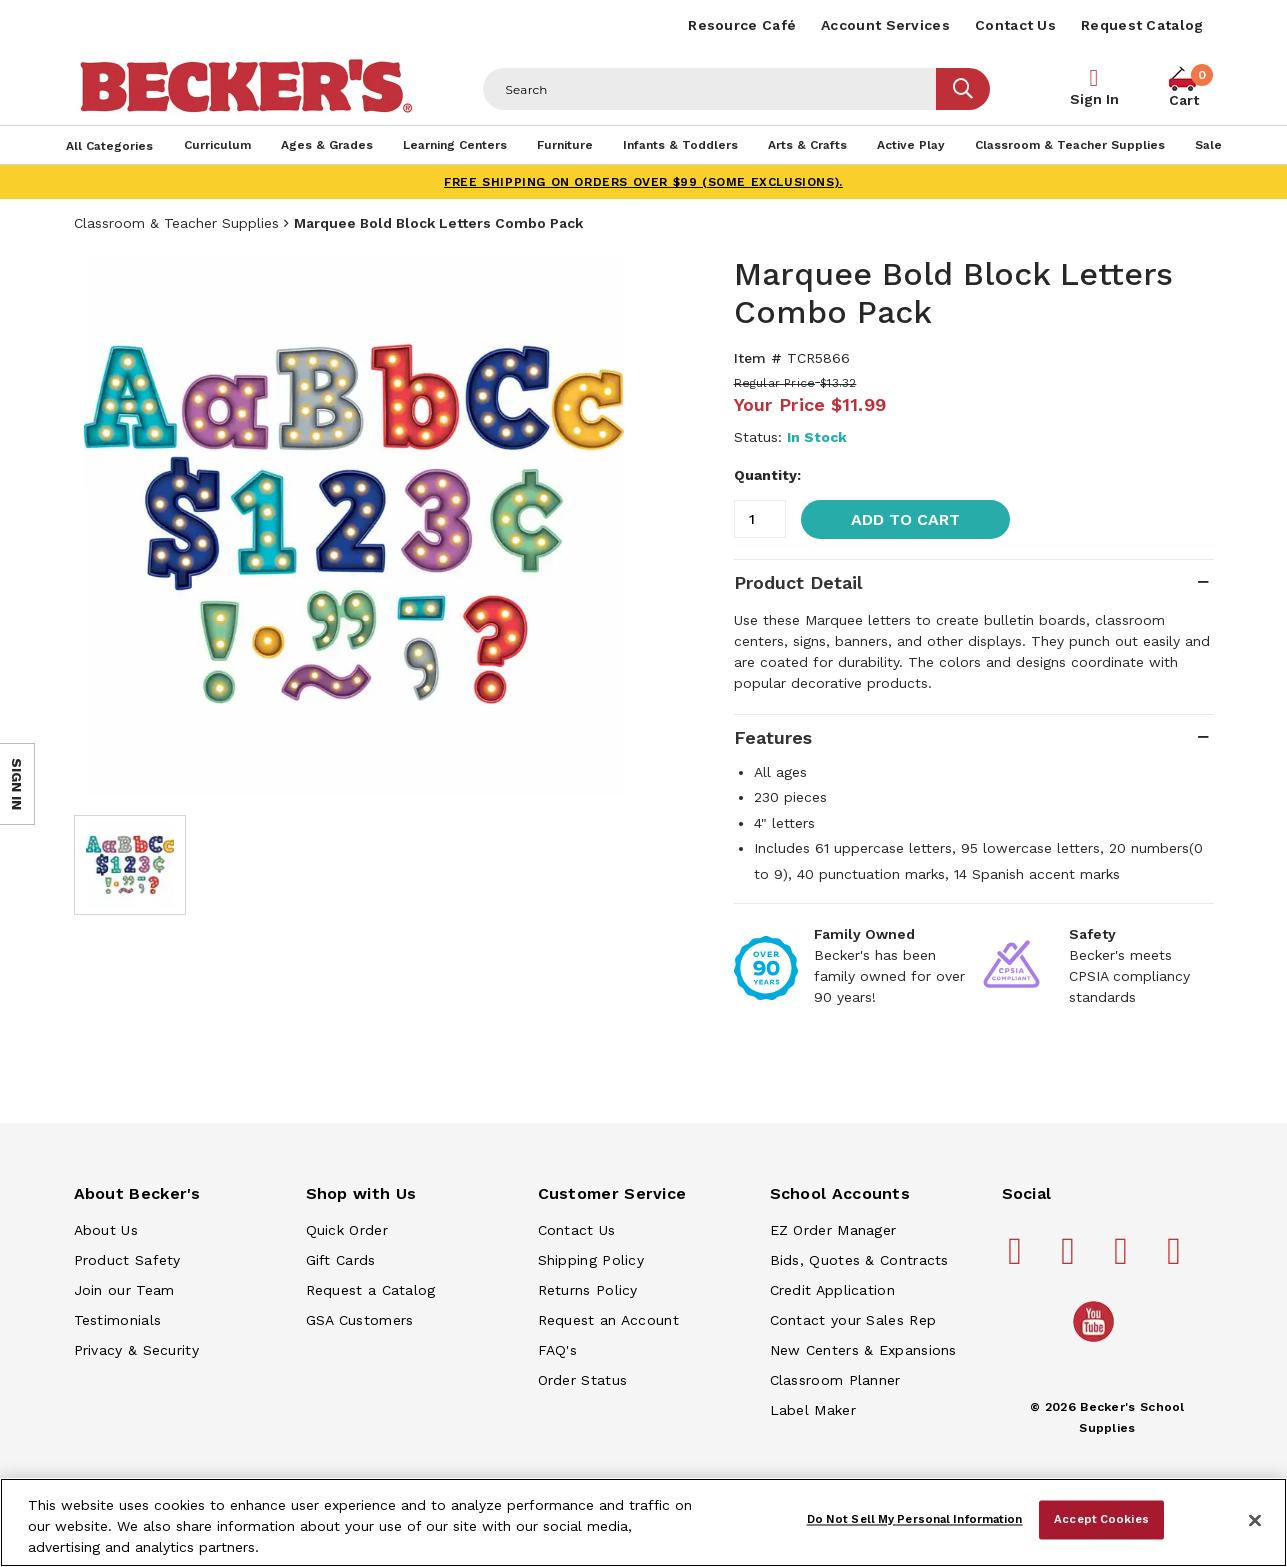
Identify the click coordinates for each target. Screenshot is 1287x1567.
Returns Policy (588, 1290)
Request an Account (608, 1320)
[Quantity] (760, 519)
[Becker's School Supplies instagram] (1124, 1259)
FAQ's (558, 1350)
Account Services (885, 25)
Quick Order (347, 1230)
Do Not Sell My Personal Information (915, 1519)
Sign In (1094, 99)
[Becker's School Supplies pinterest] (1071, 1259)
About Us (106, 1230)
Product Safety (127, 1260)
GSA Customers (360, 1320)
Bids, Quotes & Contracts (859, 1260)
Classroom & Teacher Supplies (176, 223)
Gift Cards (341, 1260)
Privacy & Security (136, 1350)
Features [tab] (773, 737)
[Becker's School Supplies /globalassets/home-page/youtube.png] (1097, 1341)
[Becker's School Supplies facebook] (1018, 1259)
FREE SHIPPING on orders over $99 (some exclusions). (643, 182)
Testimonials (118, 1320)
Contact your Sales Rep (853, 1320)
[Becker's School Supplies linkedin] (1177, 1259)
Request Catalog (1142, 25)
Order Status (583, 1380)
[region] (643, 1522)
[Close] (1255, 1521)
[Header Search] (710, 89)
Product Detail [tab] (798, 582)
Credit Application (832, 1290)
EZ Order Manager (833, 1230)
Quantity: (767, 475)
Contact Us (1015, 25)
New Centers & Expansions (863, 1350)
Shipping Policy (591, 1260)
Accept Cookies (1101, 1519)
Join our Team (124, 1290)
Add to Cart (905, 519)
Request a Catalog (371, 1290)
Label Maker (813, 1410)
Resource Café (742, 25)
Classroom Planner (835, 1380)
